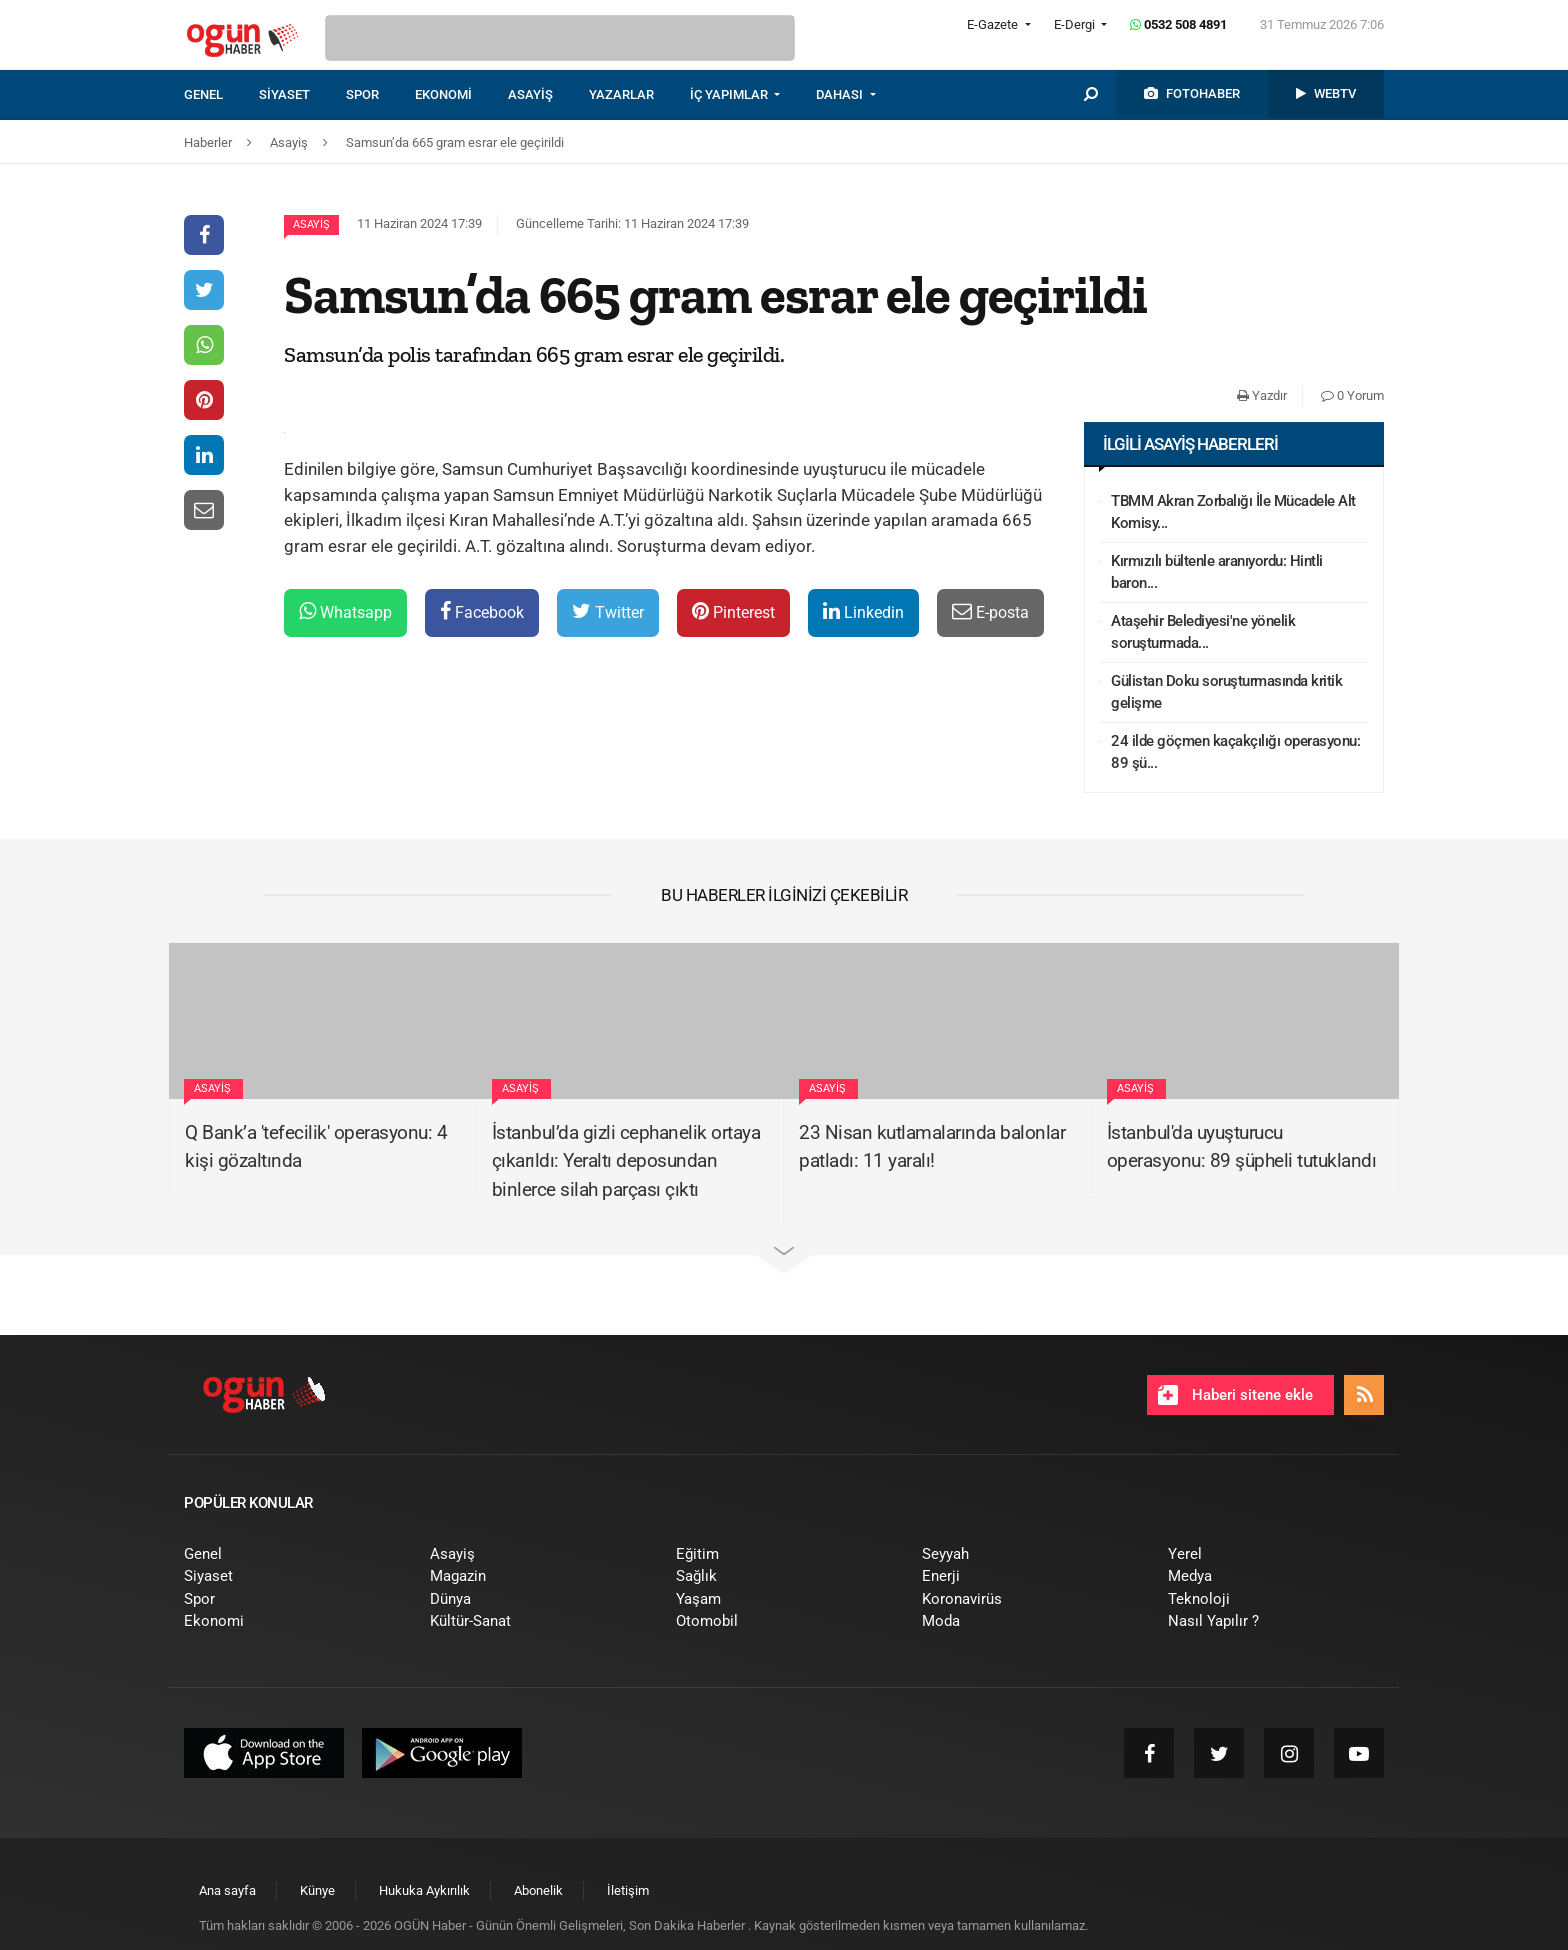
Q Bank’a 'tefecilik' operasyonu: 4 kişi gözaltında (316, 1147)
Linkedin (863, 611)
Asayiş (311, 224)
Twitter (608, 611)
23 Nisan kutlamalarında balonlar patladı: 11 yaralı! (932, 1147)
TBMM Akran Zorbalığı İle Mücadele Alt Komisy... (1233, 512)
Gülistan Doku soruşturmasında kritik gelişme (1226, 692)
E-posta (990, 611)
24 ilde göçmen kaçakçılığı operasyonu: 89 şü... (1235, 752)
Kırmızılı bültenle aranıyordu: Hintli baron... (1217, 572)
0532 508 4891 (1178, 24)
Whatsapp (345, 611)
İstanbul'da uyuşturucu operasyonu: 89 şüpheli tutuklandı (1242, 1147)
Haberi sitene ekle (1235, 1395)
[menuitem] (221, 95)
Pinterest (733, 611)
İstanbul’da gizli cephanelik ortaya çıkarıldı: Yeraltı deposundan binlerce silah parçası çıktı (626, 1161)
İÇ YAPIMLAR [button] (730, 94)
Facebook (482, 611)
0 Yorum (1352, 395)
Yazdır (1262, 395)
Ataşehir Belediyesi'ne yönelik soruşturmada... (1203, 632)
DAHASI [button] (841, 94)
